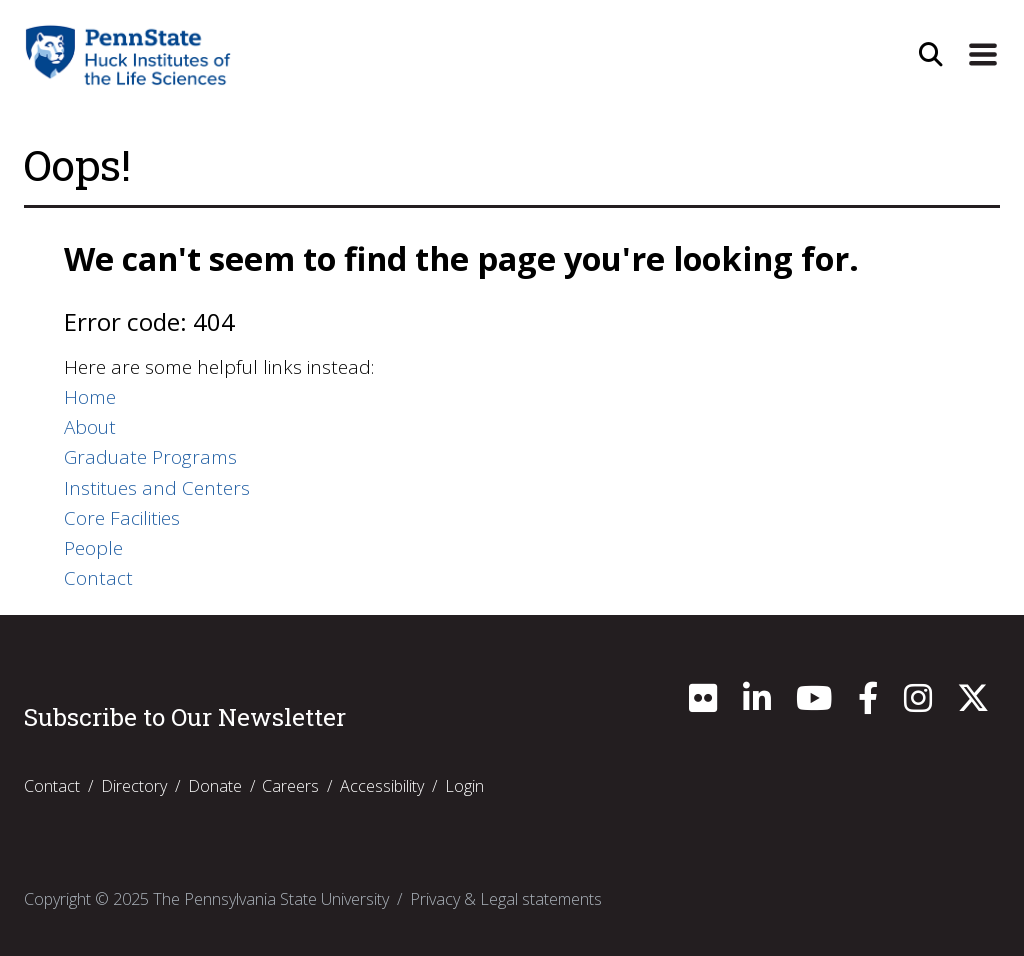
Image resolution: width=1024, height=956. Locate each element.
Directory (134, 786)
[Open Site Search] (931, 55)
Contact (98, 578)
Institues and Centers (157, 488)
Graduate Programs (150, 457)
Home (90, 397)
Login (464, 786)
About (90, 427)
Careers (290, 786)
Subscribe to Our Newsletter (185, 717)
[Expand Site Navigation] (983, 55)
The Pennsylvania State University (271, 899)
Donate (215, 786)
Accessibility (382, 786)
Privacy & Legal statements (506, 899)
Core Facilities (122, 518)
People (93, 548)
